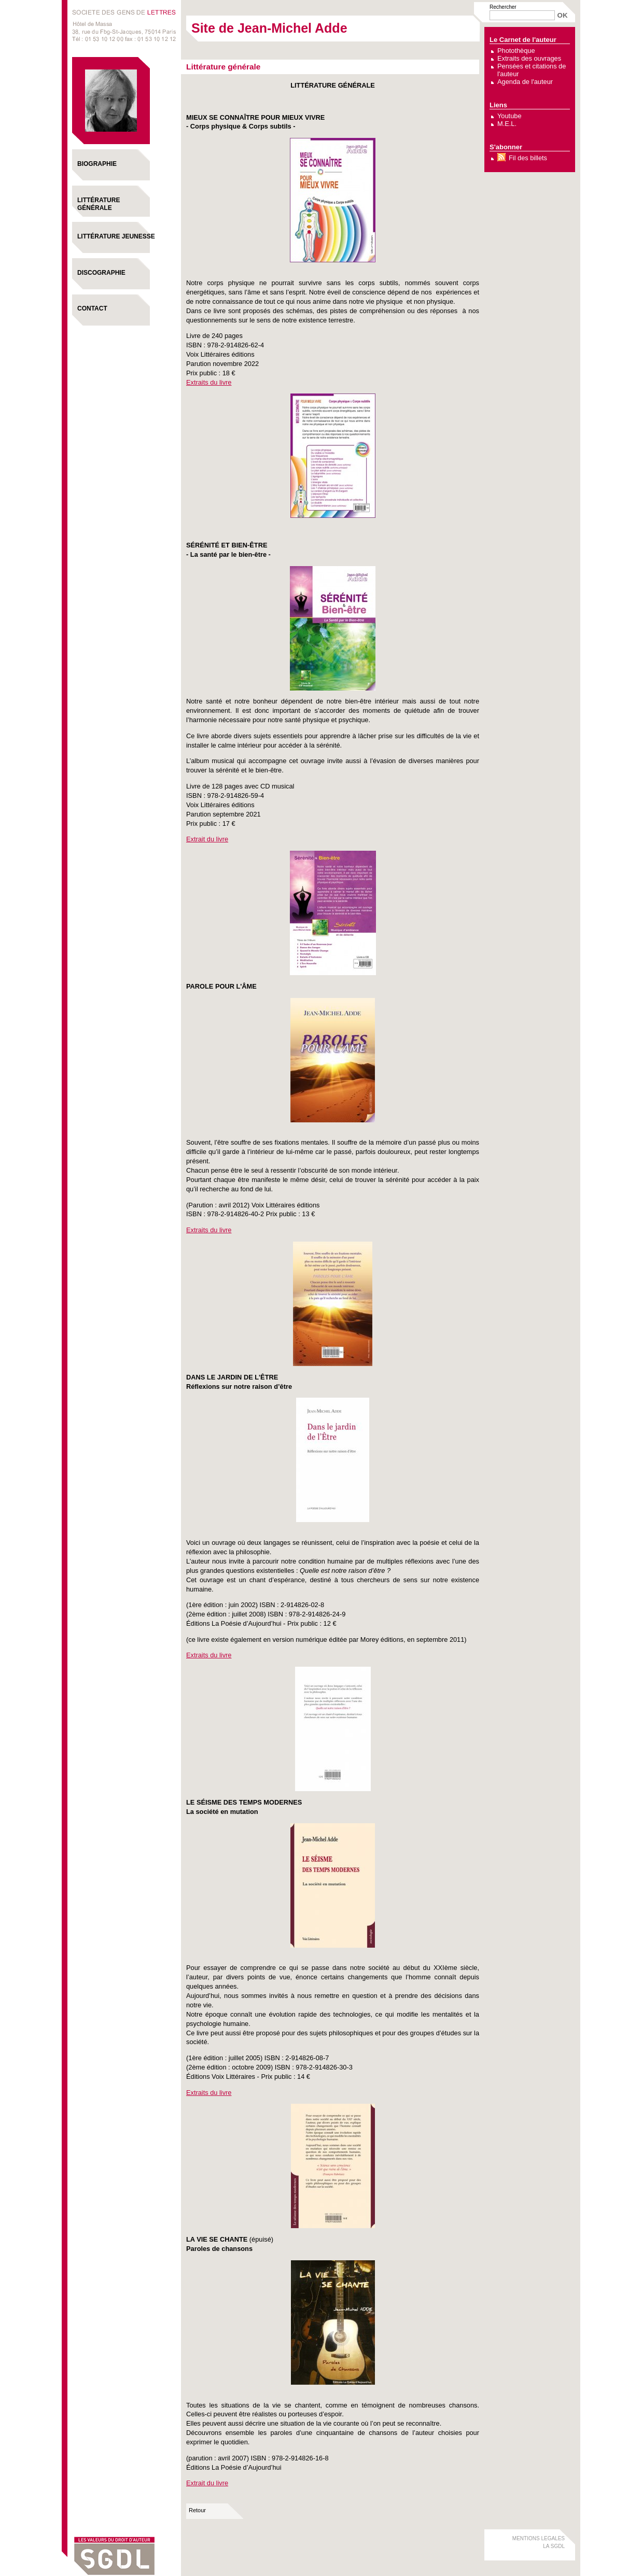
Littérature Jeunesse (116, 236)
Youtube (509, 116)
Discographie (101, 272)
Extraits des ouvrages (529, 58)
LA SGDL (554, 2546)
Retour (197, 2510)
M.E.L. (507, 124)
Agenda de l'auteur (525, 82)
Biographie (97, 163)
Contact (92, 308)
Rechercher (503, 7)
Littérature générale (98, 204)
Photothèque (516, 50)
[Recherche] (522, 15)
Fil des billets (528, 158)
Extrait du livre (207, 839)
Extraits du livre (208, 382)
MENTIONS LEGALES (538, 2538)
